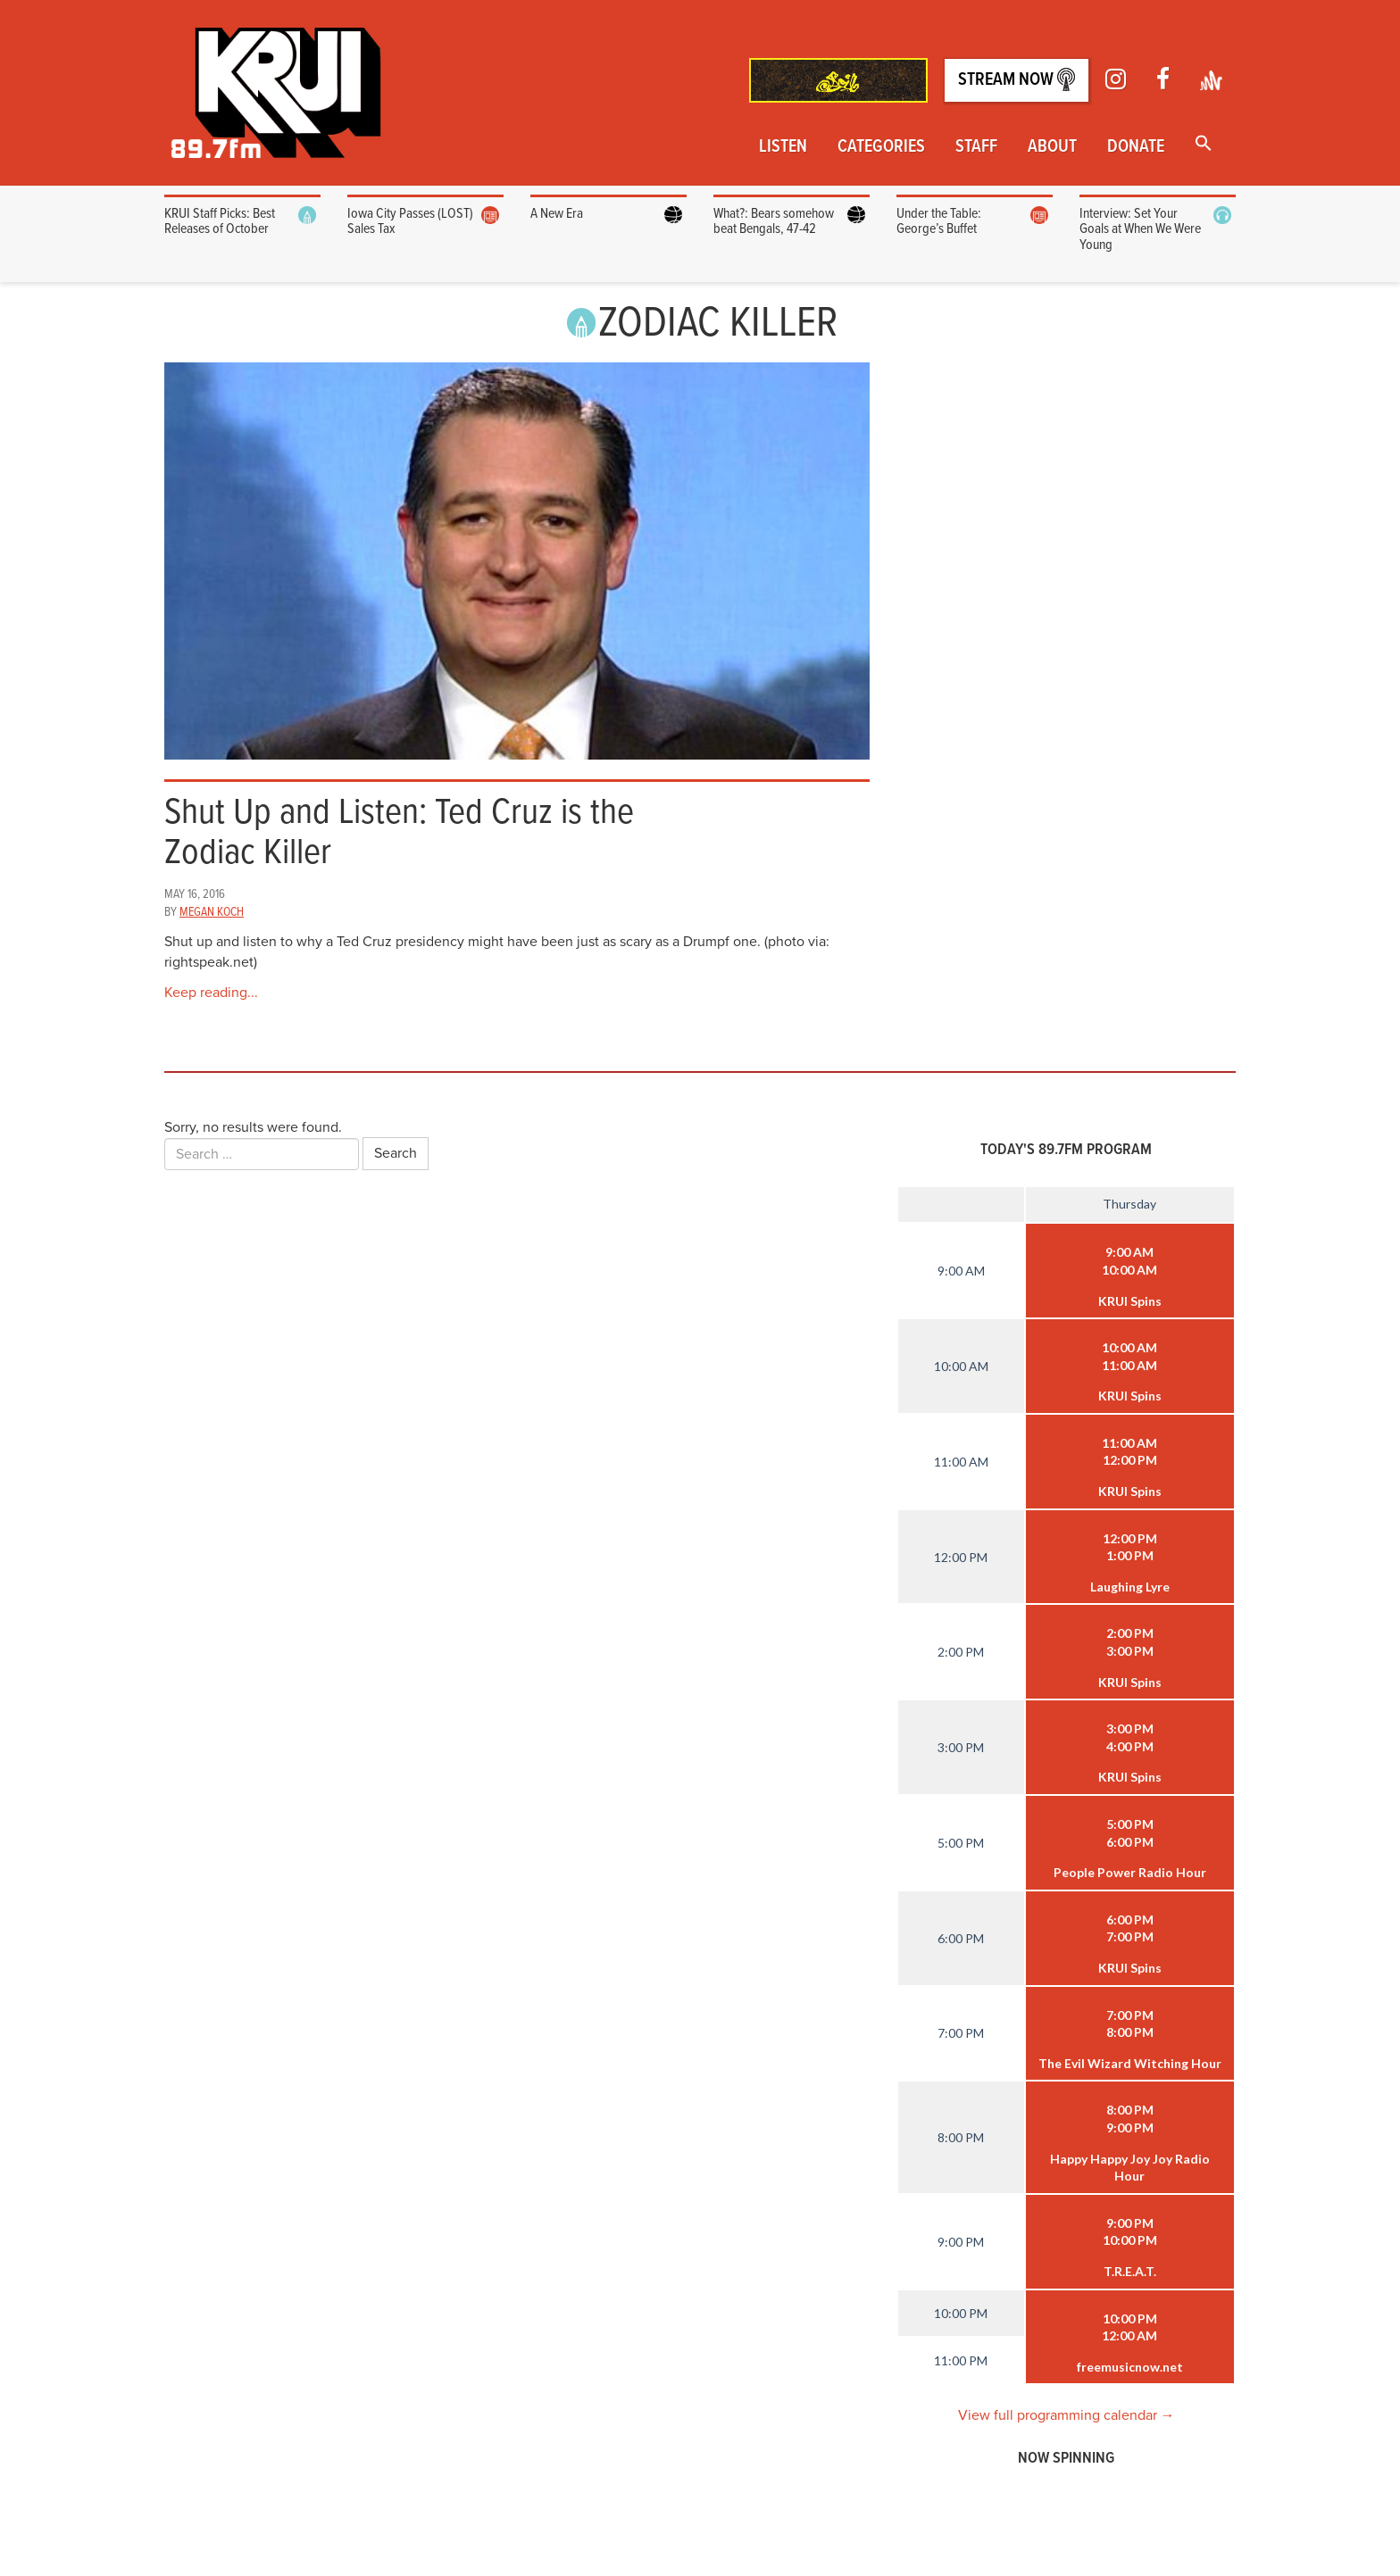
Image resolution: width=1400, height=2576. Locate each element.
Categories (881, 147)
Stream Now (1016, 80)
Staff (976, 147)
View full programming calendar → (1066, 2415)
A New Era (556, 213)
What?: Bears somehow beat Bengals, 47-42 (773, 221)
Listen (783, 147)
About (1052, 147)
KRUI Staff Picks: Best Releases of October (219, 221)
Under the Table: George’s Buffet (938, 221)
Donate (1135, 147)
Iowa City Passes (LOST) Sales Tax (410, 221)
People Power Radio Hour (1130, 1872)
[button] (1203, 145)
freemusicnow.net (1130, 2366)
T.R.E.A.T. (1130, 2271)
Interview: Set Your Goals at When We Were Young (1140, 229)
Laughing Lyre (1130, 1586)
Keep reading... (211, 992)
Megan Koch (211, 912)
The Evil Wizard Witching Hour (1129, 2063)
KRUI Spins (1130, 1301)
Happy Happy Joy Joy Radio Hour (1130, 2167)
